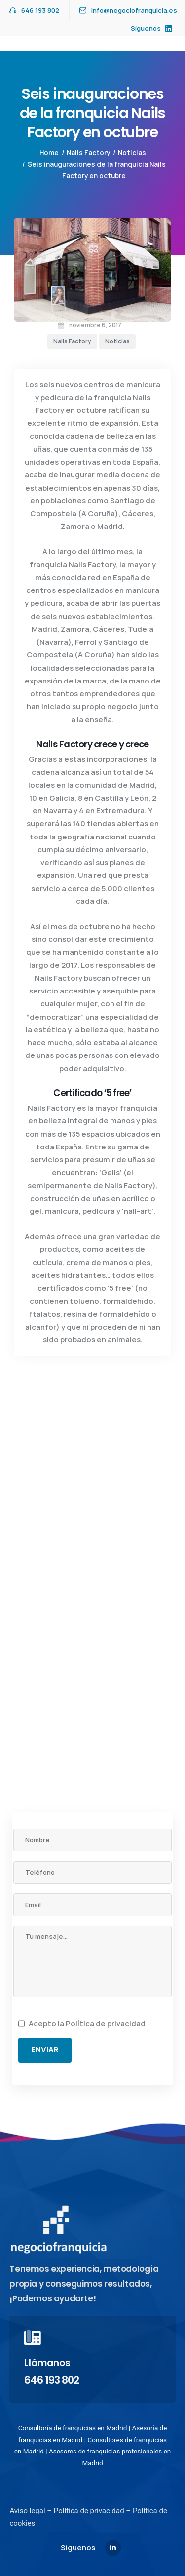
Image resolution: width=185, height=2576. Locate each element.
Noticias (132, 152)
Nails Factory (88, 152)
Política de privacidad (106, 2023)
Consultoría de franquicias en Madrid (72, 2428)
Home (49, 152)
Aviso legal (27, 2510)
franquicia (112, 397)
